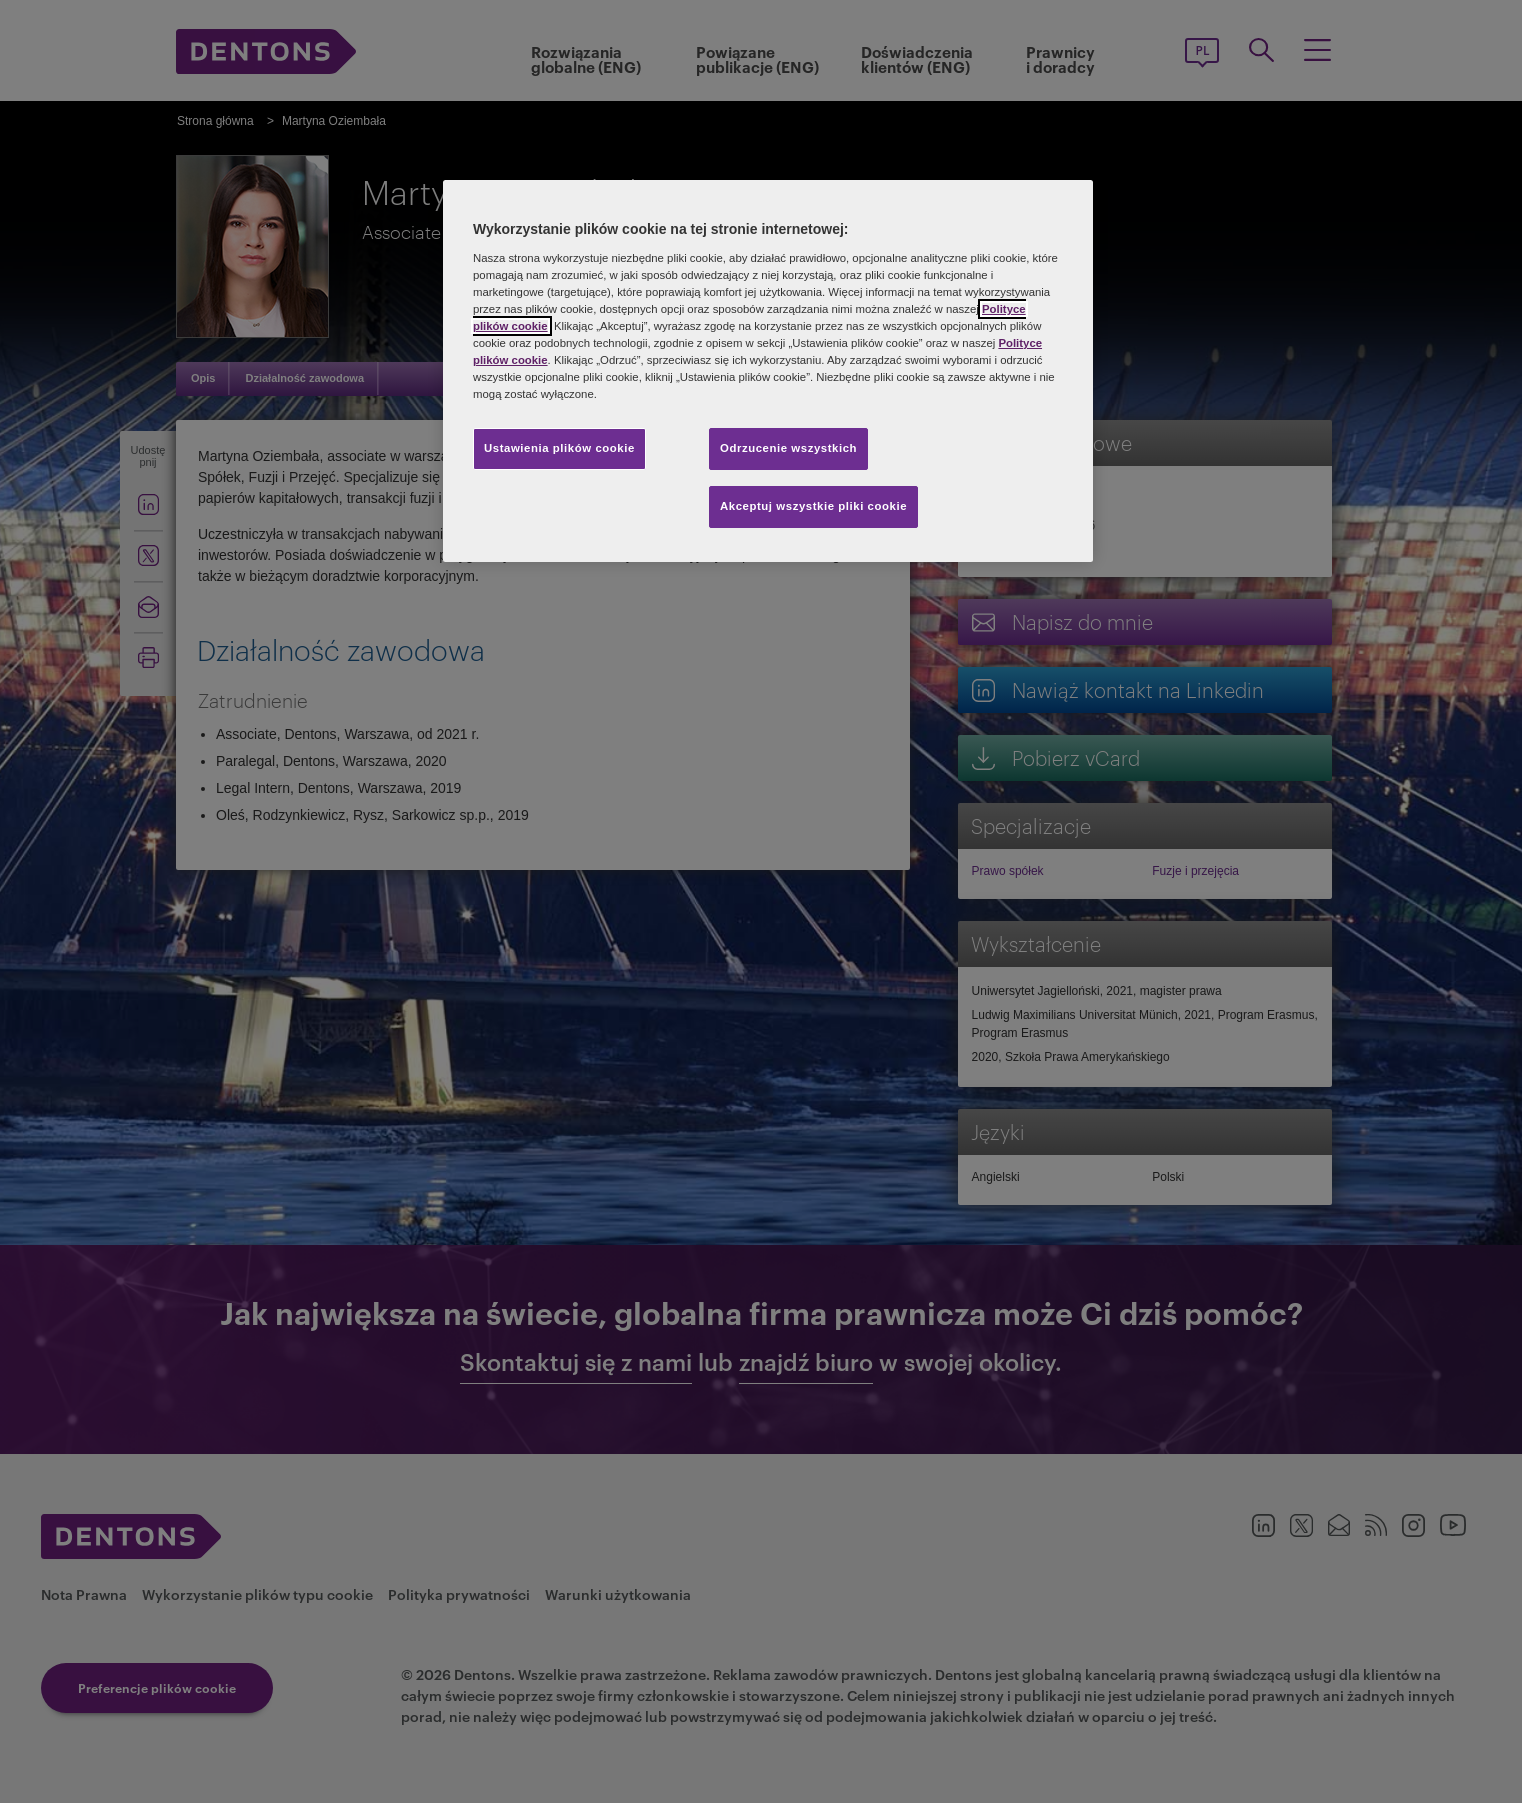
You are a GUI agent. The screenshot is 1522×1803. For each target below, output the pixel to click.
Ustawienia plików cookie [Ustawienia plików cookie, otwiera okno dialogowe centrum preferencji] (559, 448)
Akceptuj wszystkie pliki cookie (813, 506)
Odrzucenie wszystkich (788, 448)
